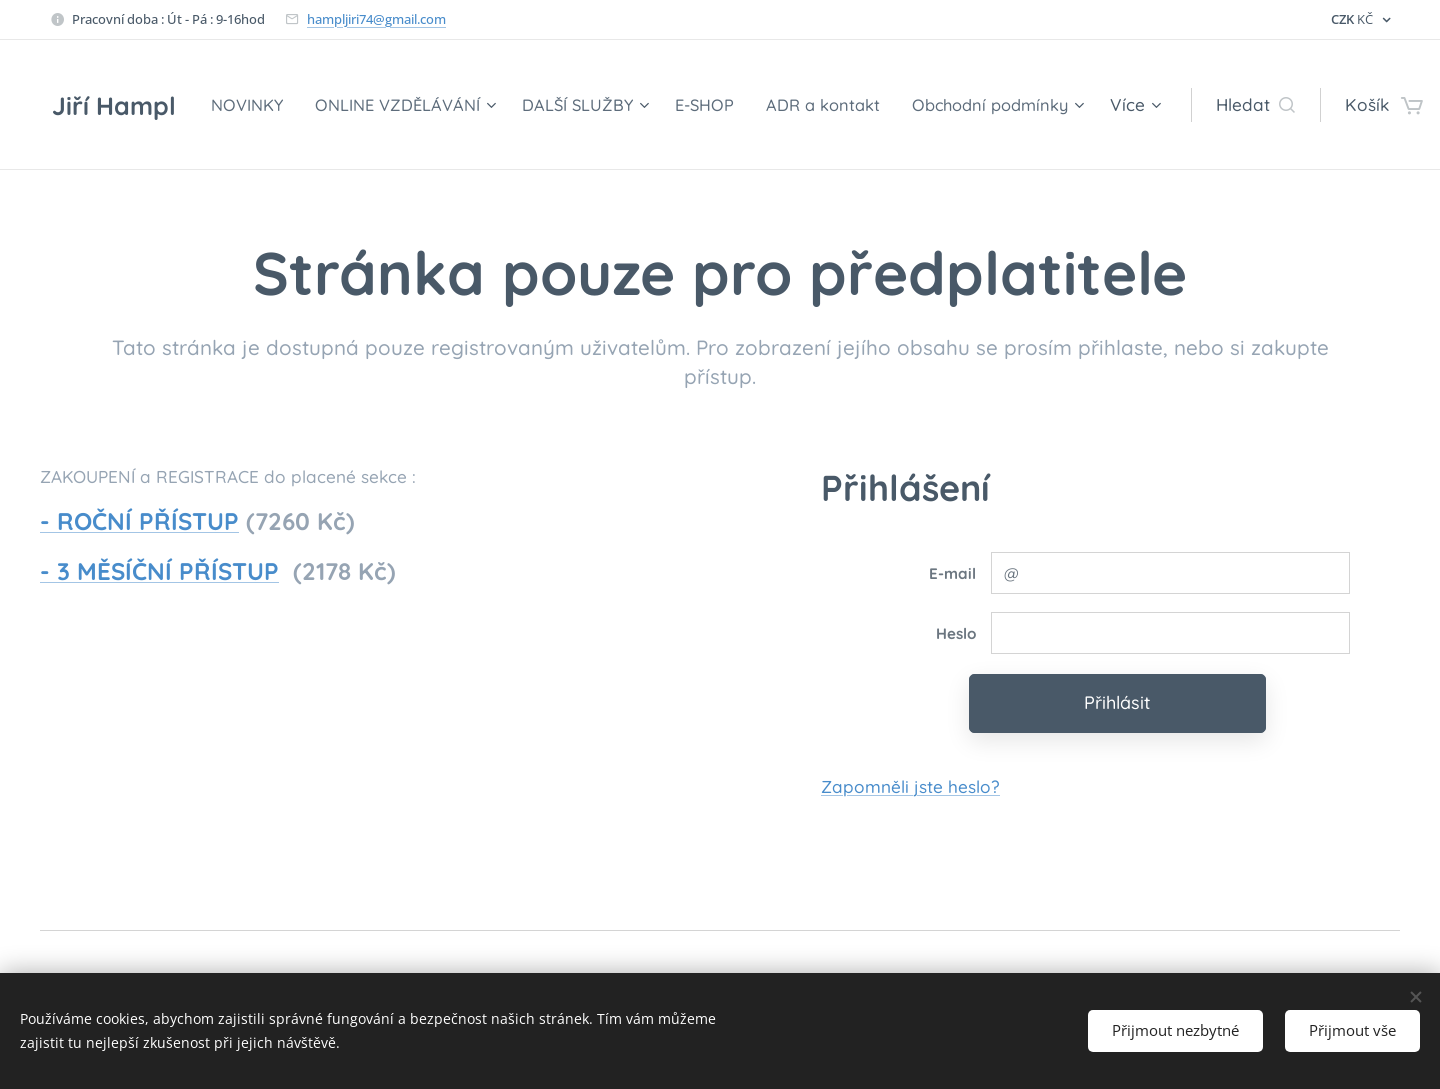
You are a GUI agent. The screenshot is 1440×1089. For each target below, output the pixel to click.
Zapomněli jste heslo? (910, 785)
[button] (1220, 105)
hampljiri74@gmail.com (376, 19)
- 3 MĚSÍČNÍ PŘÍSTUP (159, 571)
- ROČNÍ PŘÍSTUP (139, 521)
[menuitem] (396, 105)
